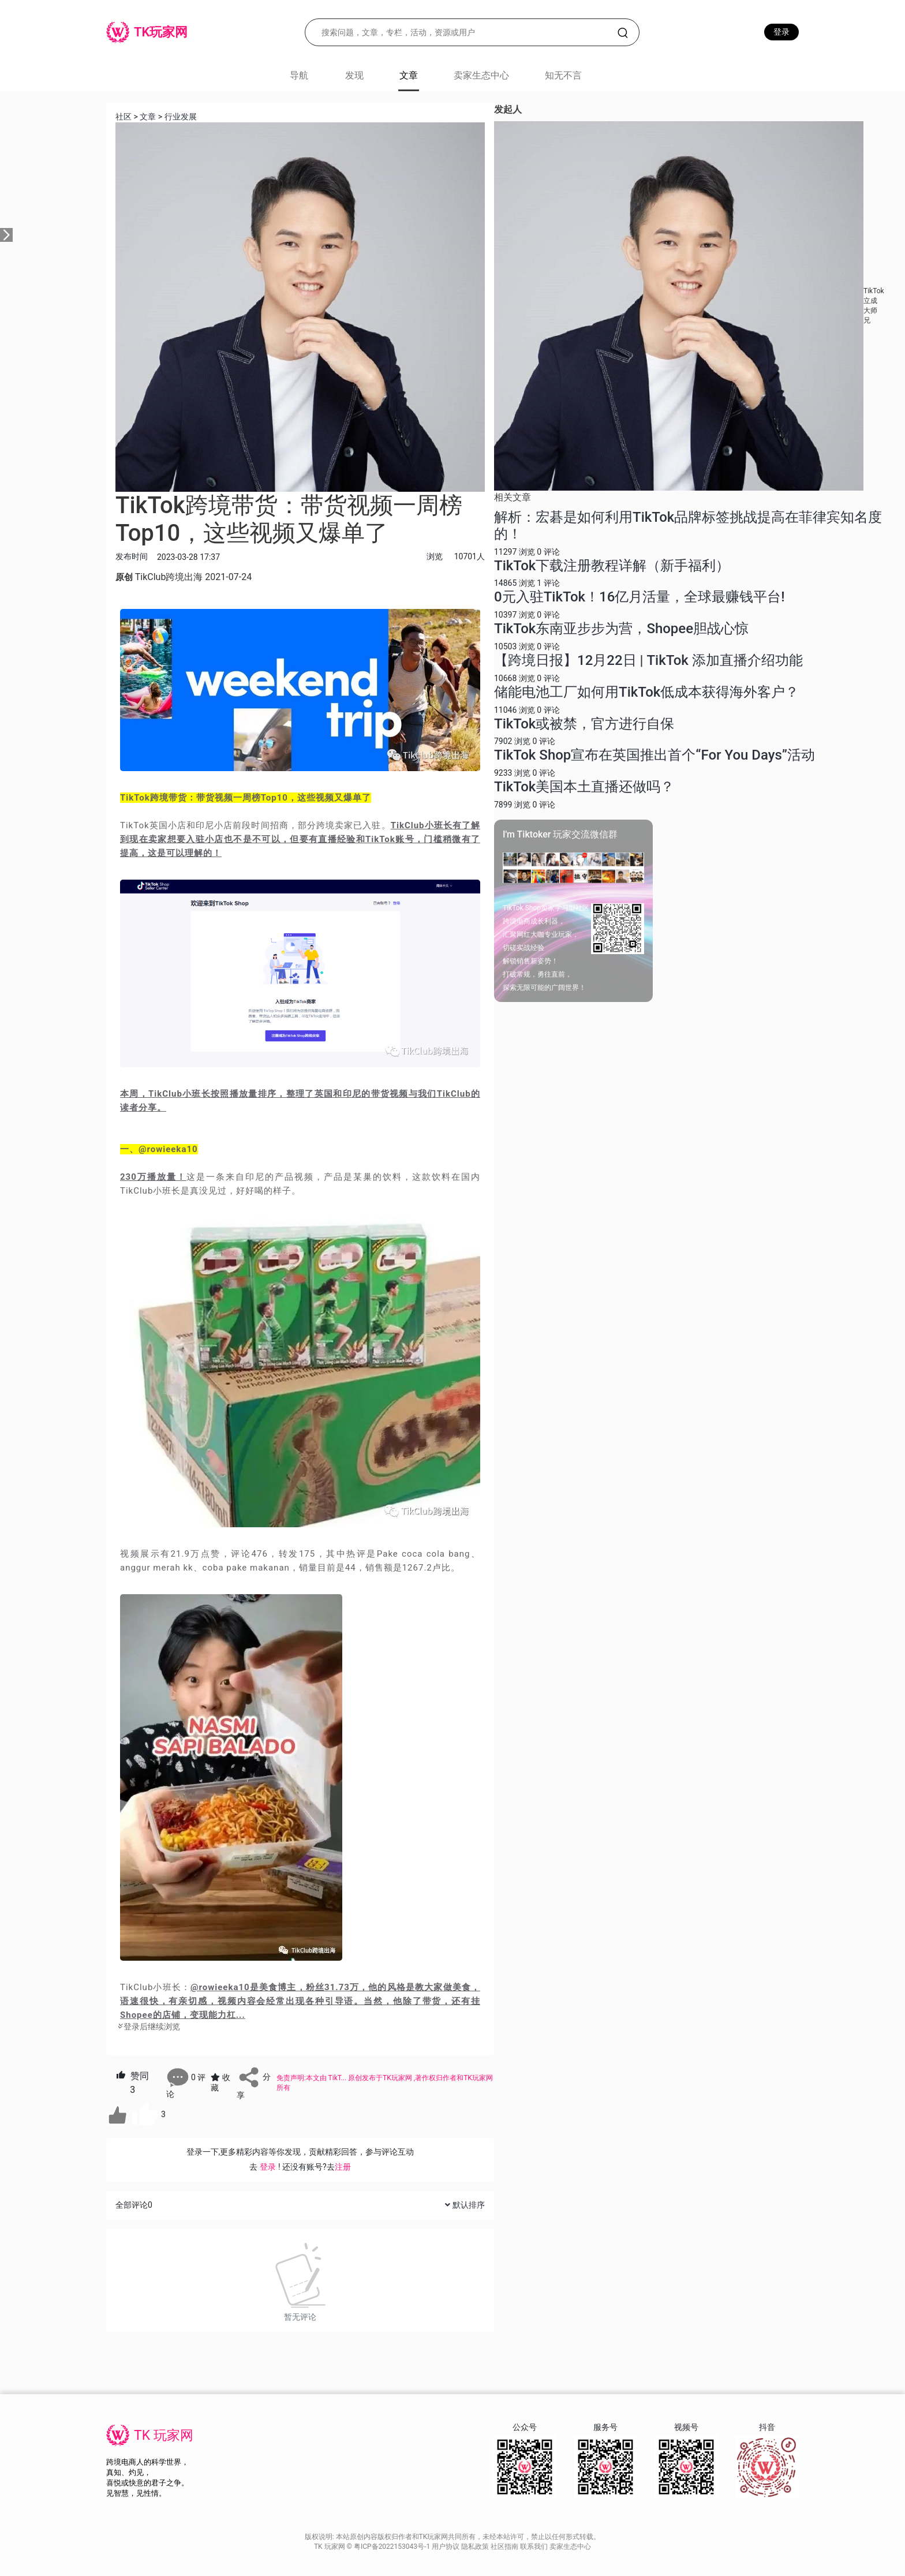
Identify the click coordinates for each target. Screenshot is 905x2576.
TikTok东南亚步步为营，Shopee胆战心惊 (621, 628)
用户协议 (446, 2547)
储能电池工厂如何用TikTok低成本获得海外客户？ (646, 692)
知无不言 (563, 75)
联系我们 (534, 2547)
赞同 (132, 2082)
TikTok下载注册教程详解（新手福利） (612, 566)
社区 (123, 116)
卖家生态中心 (481, 75)
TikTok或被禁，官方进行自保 (584, 724)
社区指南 (505, 2547)
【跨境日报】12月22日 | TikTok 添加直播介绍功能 (648, 660)
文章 (148, 116)
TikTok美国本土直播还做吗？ (584, 787)
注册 (343, 2166)
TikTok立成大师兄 (873, 305)
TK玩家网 (397, 2078)
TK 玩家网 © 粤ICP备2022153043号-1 (373, 2547)
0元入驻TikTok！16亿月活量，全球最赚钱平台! (639, 597)
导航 (299, 75)
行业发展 (180, 116)
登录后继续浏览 (147, 2026)
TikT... (338, 2078)
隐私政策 (476, 2547)
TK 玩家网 (163, 2435)
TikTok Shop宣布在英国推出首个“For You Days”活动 (654, 755)
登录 (781, 31)
